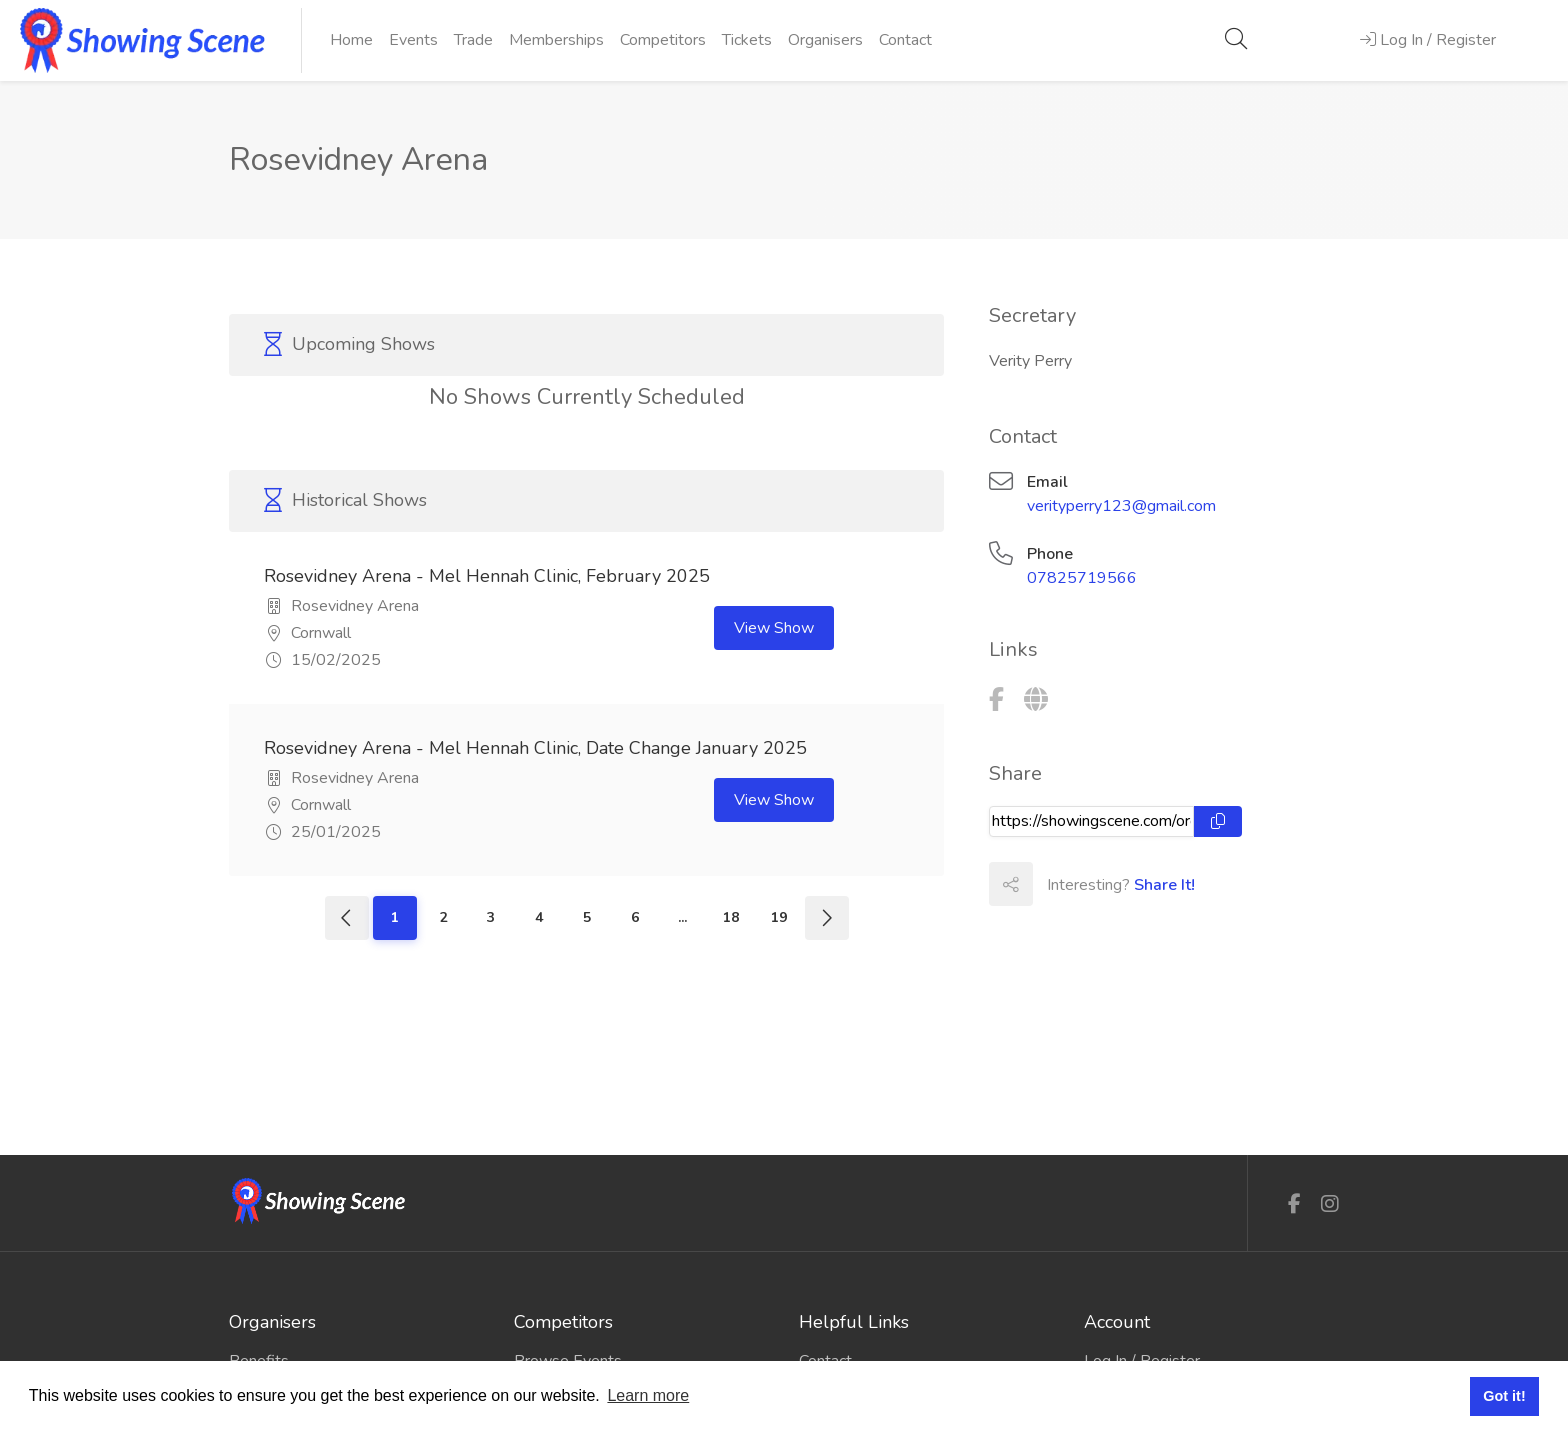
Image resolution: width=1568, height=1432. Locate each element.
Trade (473, 40)
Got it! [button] (1504, 1396)
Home (351, 40)
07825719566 (1082, 578)
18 (731, 917)
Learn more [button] (648, 1395)
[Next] (827, 918)
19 (779, 917)
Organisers (825, 40)
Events (413, 40)
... (682, 917)
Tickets (747, 40)
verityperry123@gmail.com (1121, 506)
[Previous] (347, 918)
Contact (905, 40)
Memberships (556, 40)
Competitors (663, 40)
